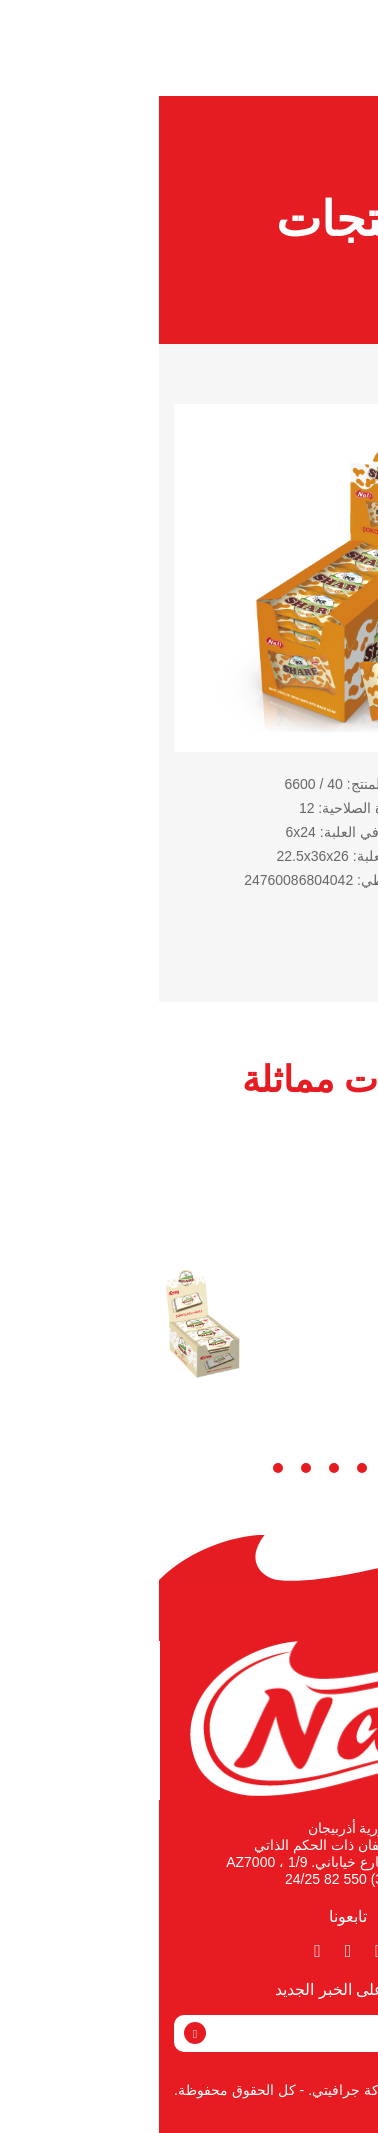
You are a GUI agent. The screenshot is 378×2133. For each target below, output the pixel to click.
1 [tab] (259, 1468)
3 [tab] (203, 1468)
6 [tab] (119, 1468)
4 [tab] (175, 1468)
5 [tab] (147, 1468)
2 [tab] (231, 1468)
